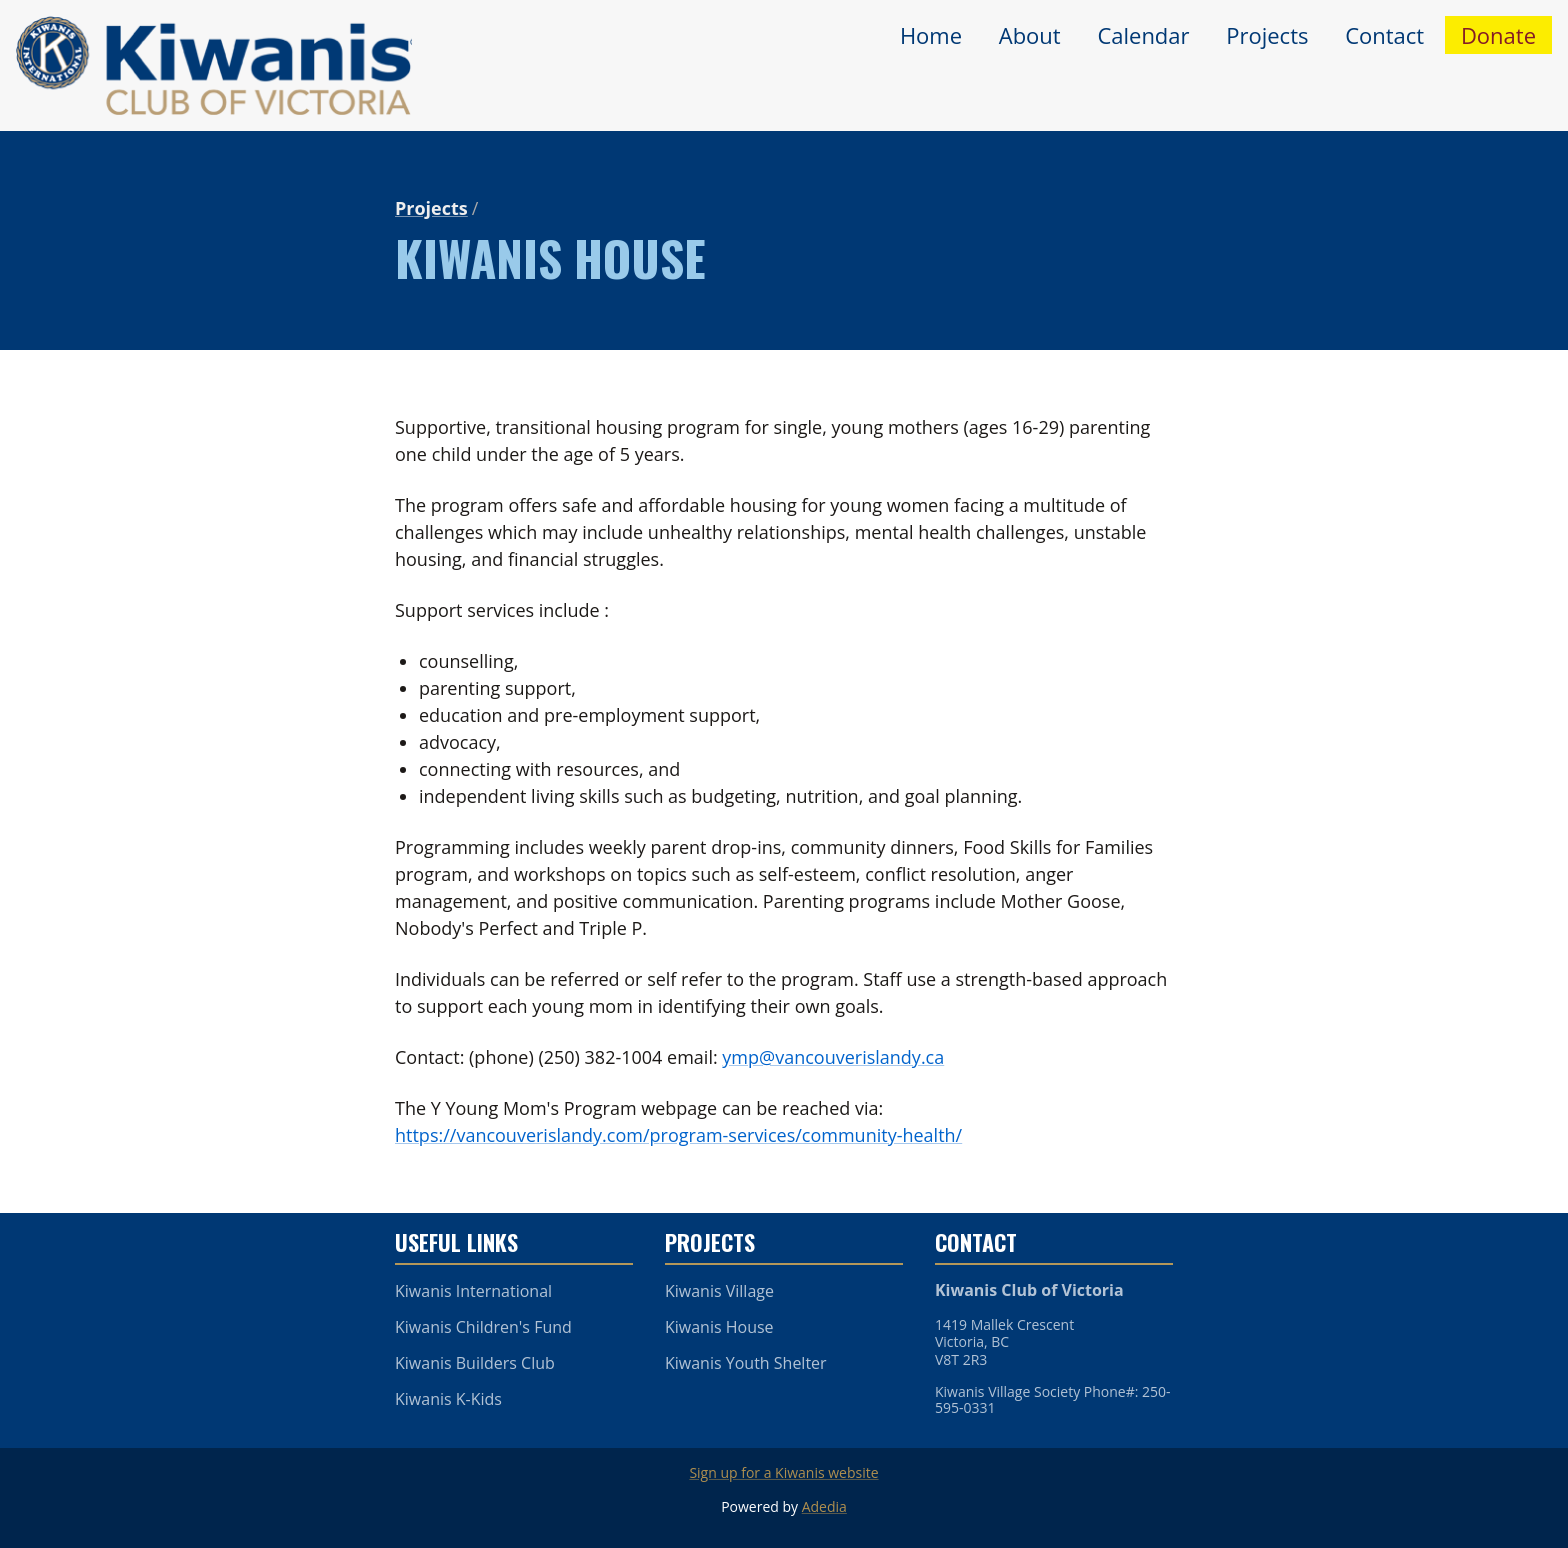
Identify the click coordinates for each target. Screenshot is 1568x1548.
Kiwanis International (473, 1291)
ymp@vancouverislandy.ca (833, 1057)
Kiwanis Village (719, 1291)
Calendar (1143, 35)
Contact (1384, 35)
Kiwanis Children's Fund (483, 1327)
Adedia (824, 1506)
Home (931, 35)
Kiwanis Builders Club (475, 1363)
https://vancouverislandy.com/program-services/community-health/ (678, 1135)
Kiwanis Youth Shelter (746, 1363)
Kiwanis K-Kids (448, 1399)
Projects (1267, 35)
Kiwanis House (719, 1327)
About (1030, 35)
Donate (1498, 35)
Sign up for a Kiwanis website (783, 1472)
